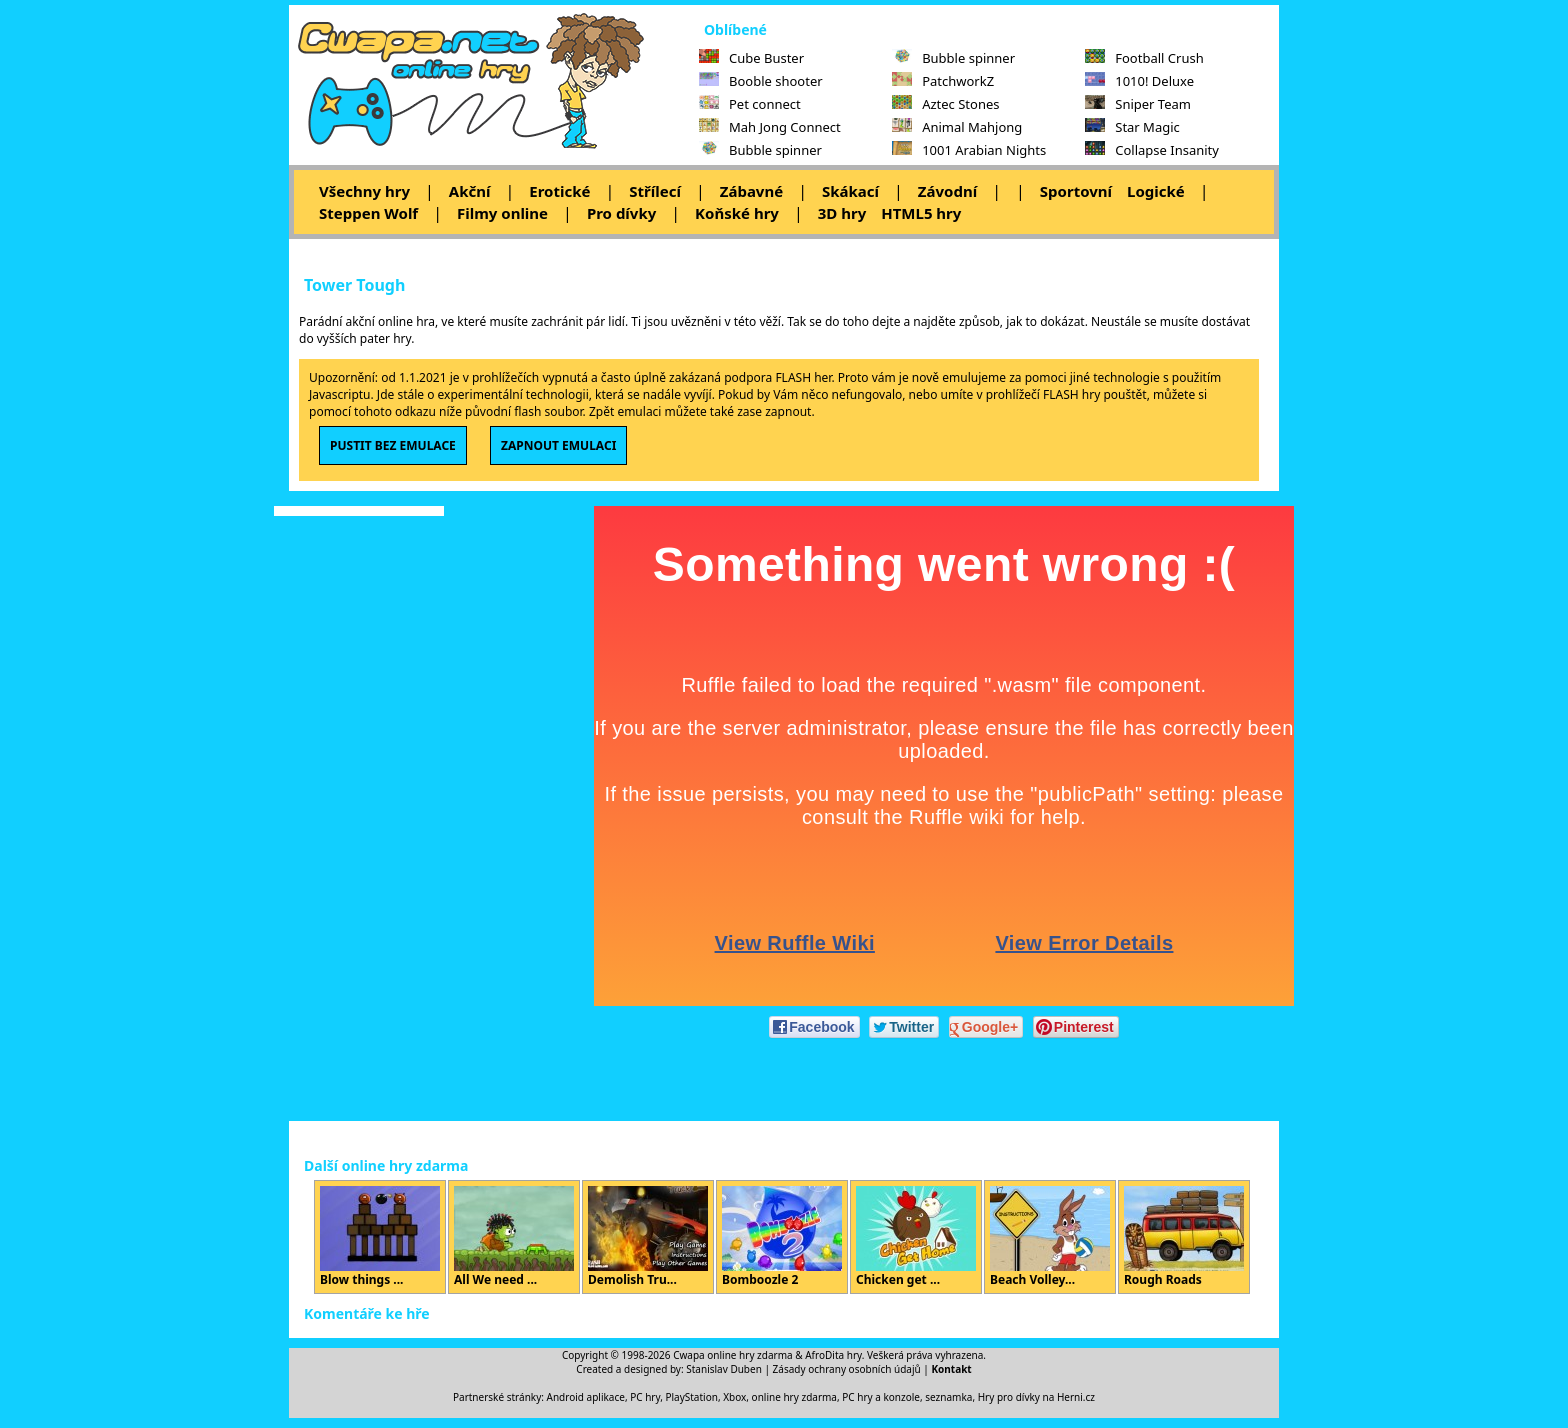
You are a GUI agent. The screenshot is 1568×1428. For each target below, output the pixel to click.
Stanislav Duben (724, 1369)
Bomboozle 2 (782, 1237)
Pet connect (750, 104)
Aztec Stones (945, 104)
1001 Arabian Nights (969, 150)
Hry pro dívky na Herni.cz (1036, 1397)
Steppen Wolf (368, 213)
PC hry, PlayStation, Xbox (688, 1397)
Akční (470, 191)
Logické (1156, 191)
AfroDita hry (833, 1355)
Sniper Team (1138, 104)
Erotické (559, 191)
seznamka (948, 1397)
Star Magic (1132, 127)
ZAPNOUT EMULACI (558, 445)
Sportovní (1076, 191)
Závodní (947, 191)
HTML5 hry (921, 213)
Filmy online (502, 213)
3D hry (842, 213)
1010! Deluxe (1139, 81)
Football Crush (1144, 58)
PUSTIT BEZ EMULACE (393, 445)
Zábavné (751, 191)
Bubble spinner (760, 150)
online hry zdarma (794, 1397)
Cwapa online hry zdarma (733, 1355)
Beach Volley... (1050, 1237)
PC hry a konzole (881, 1397)
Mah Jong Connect (770, 127)
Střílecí (655, 191)
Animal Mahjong (957, 127)
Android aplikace (586, 1397)
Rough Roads (1184, 1237)
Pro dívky (621, 213)
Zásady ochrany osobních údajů (847, 1369)
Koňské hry (737, 213)
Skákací (850, 191)
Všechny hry (364, 191)
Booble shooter (761, 81)
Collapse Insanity (1152, 150)
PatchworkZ (943, 81)
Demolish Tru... (648, 1237)
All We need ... (514, 1237)
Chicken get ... (916, 1237)
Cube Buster (751, 58)
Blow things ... (380, 1237)
